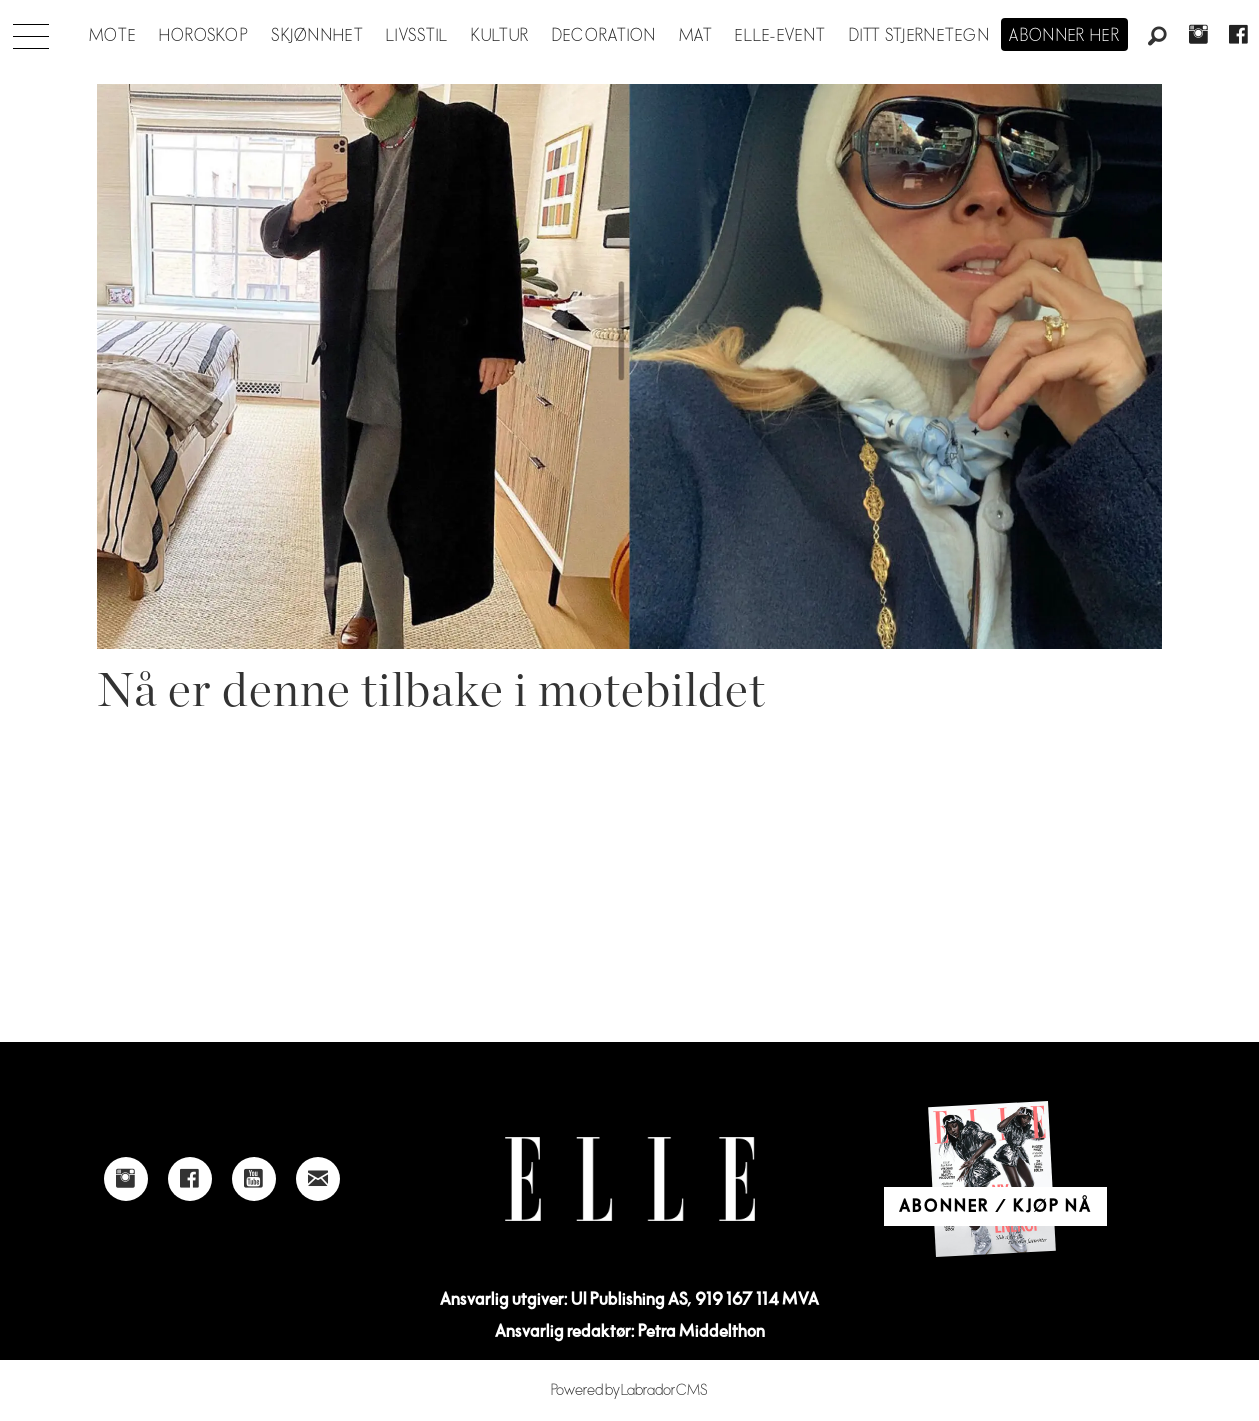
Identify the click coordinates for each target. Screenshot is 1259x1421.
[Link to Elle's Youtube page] (254, 1179)
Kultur (500, 36)
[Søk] (1158, 37)
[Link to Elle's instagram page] (126, 1179)
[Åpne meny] (31, 31)
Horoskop (204, 36)
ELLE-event (780, 36)
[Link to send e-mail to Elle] (318, 1179)
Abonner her (1064, 36)
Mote (112, 36)
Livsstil (417, 36)
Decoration (604, 36)
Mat (696, 36)
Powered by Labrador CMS (629, 1390)
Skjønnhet (317, 36)
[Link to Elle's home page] (630, 1179)
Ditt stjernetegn (919, 36)
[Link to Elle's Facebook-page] (190, 1179)
